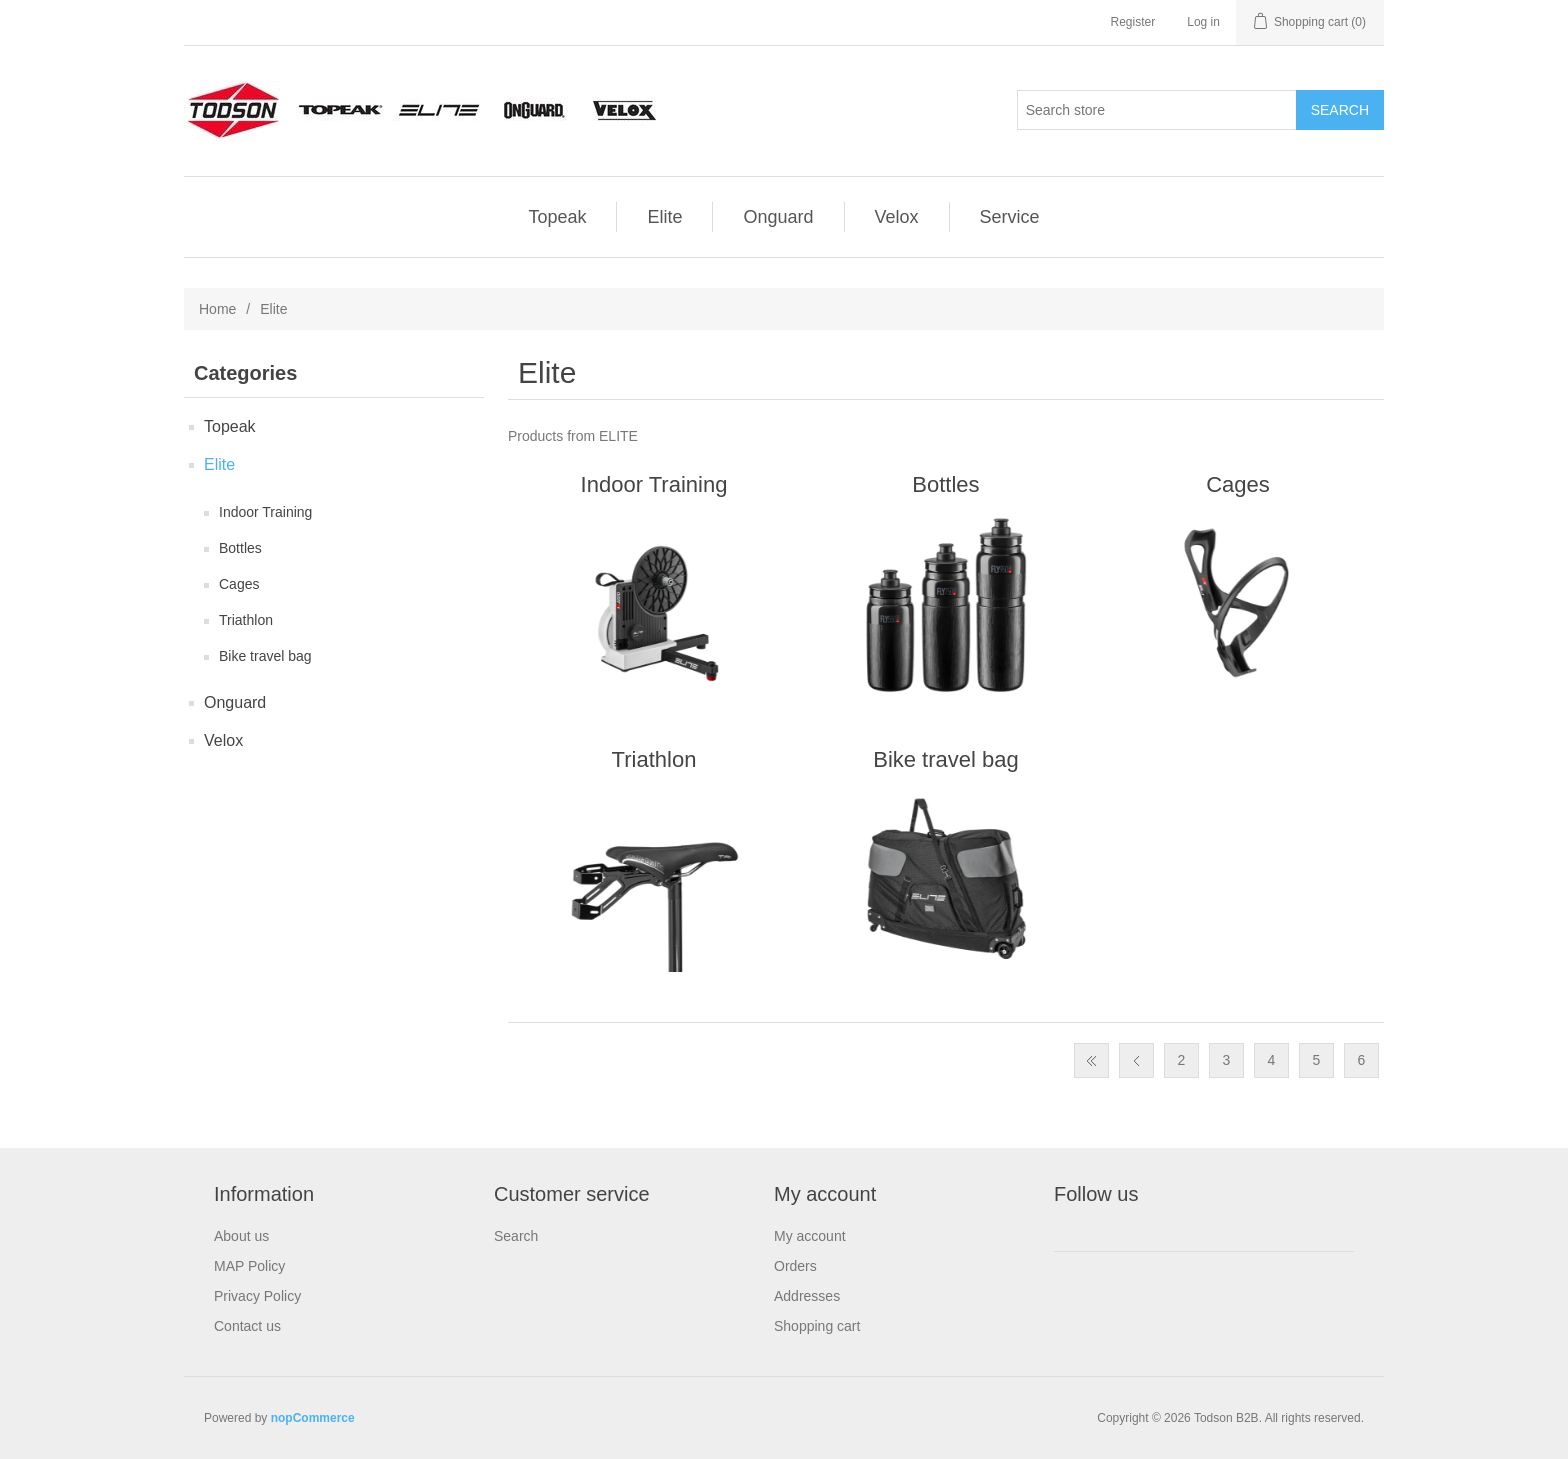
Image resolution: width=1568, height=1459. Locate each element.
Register (1133, 22)
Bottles (240, 548)
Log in (1203, 22)
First (1091, 1060)
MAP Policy (249, 1266)
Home (217, 309)
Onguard (778, 217)
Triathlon (246, 620)
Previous (1136, 1060)
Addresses (807, 1296)
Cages (239, 584)
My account (810, 1236)
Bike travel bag (265, 656)
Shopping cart (817, 1326)
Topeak (557, 217)
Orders (795, 1266)
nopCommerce (313, 1418)
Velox (897, 217)
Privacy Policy (257, 1296)
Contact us (247, 1326)
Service (1010, 217)
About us (241, 1236)
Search (516, 1236)
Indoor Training (265, 512)
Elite (664, 217)
